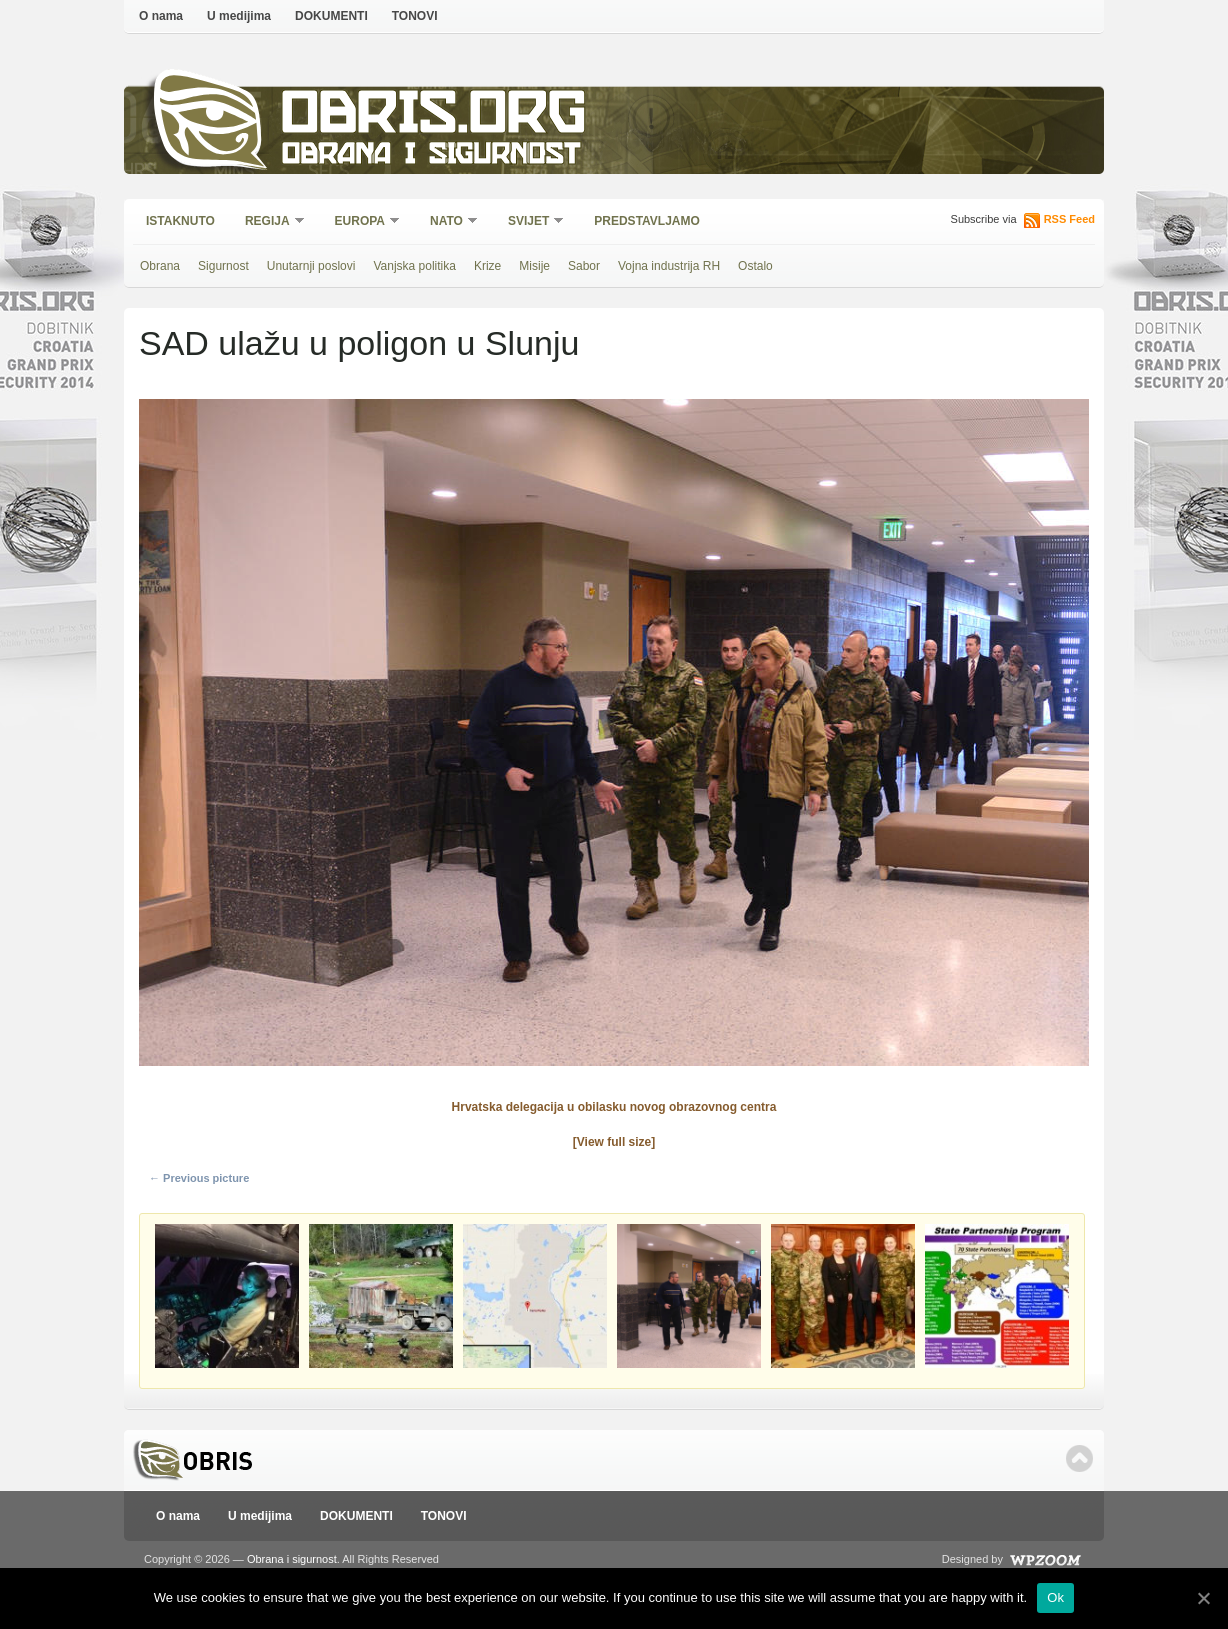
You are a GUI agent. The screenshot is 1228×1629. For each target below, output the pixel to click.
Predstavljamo (647, 221)
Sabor (584, 266)
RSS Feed (1069, 219)
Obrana (160, 266)
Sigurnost (223, 266)
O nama (161, 16)
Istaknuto (180, 221)
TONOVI (415, 16)
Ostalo (755, 266)
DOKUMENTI (331, 16)
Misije (534, 266)
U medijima (239, 16)
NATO (447, 222)
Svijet (529, 222)
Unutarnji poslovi (311, 266)
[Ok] (1203, 1598)
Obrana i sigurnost (430, 156)
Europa (361, 222)
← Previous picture (199, 1178)
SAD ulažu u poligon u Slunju (359, 343)
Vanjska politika (414, 266)
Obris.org (434, 117)
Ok (1055, 1597)
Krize (487, 266)
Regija (268, 222)
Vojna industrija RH (669, 266)
